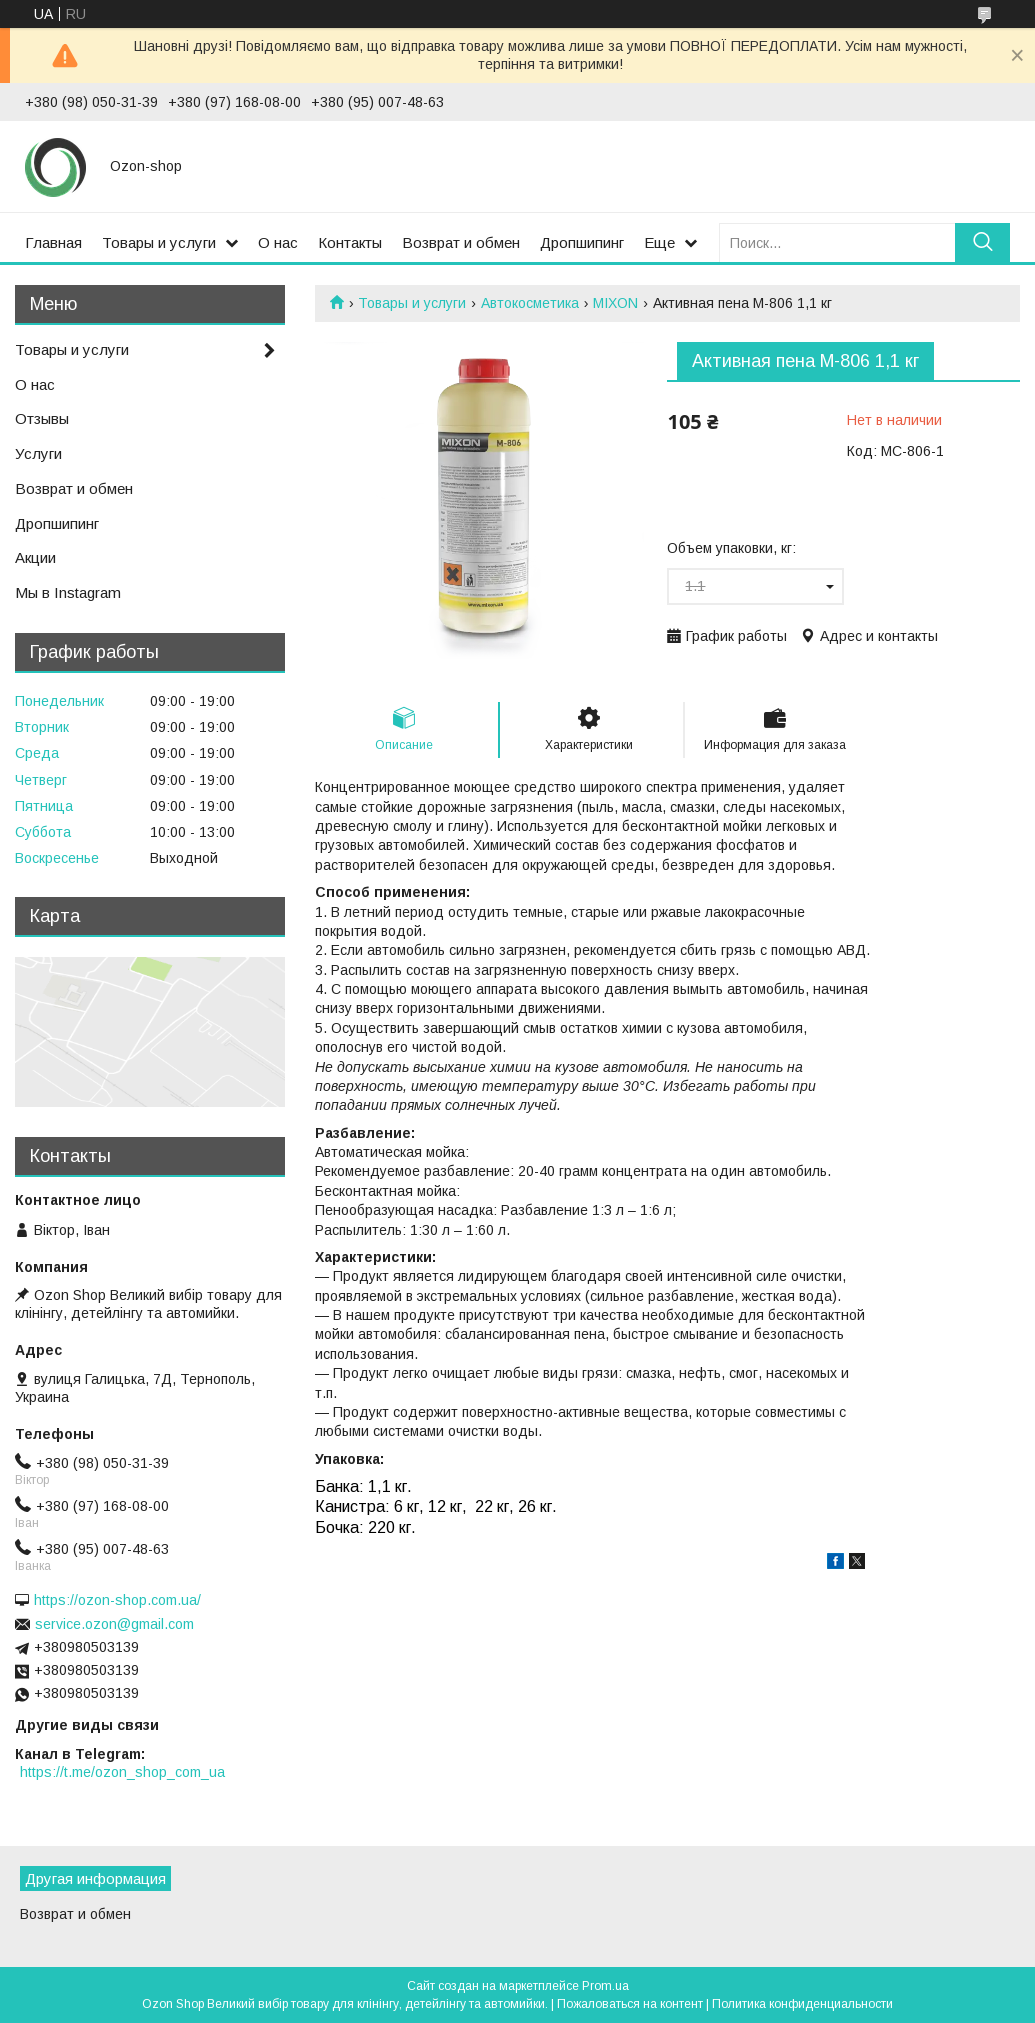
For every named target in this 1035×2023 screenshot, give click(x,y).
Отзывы (42, 418)
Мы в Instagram (68, 592)
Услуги (38, 453)
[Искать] (982, 242)
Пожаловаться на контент (630, 2004)
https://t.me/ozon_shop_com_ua (122, 1772)
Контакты (350, 242)
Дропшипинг (582, 242)
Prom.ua (605, 1986)
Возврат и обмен (461, 242)
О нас (278, 242)
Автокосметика (530, 303)
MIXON (615, 303)
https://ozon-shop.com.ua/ (117, 1600)
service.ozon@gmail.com (114, 1624)
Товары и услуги (159, 242)
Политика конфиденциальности (802, 2004)
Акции (35, 557)
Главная (53, 242)
